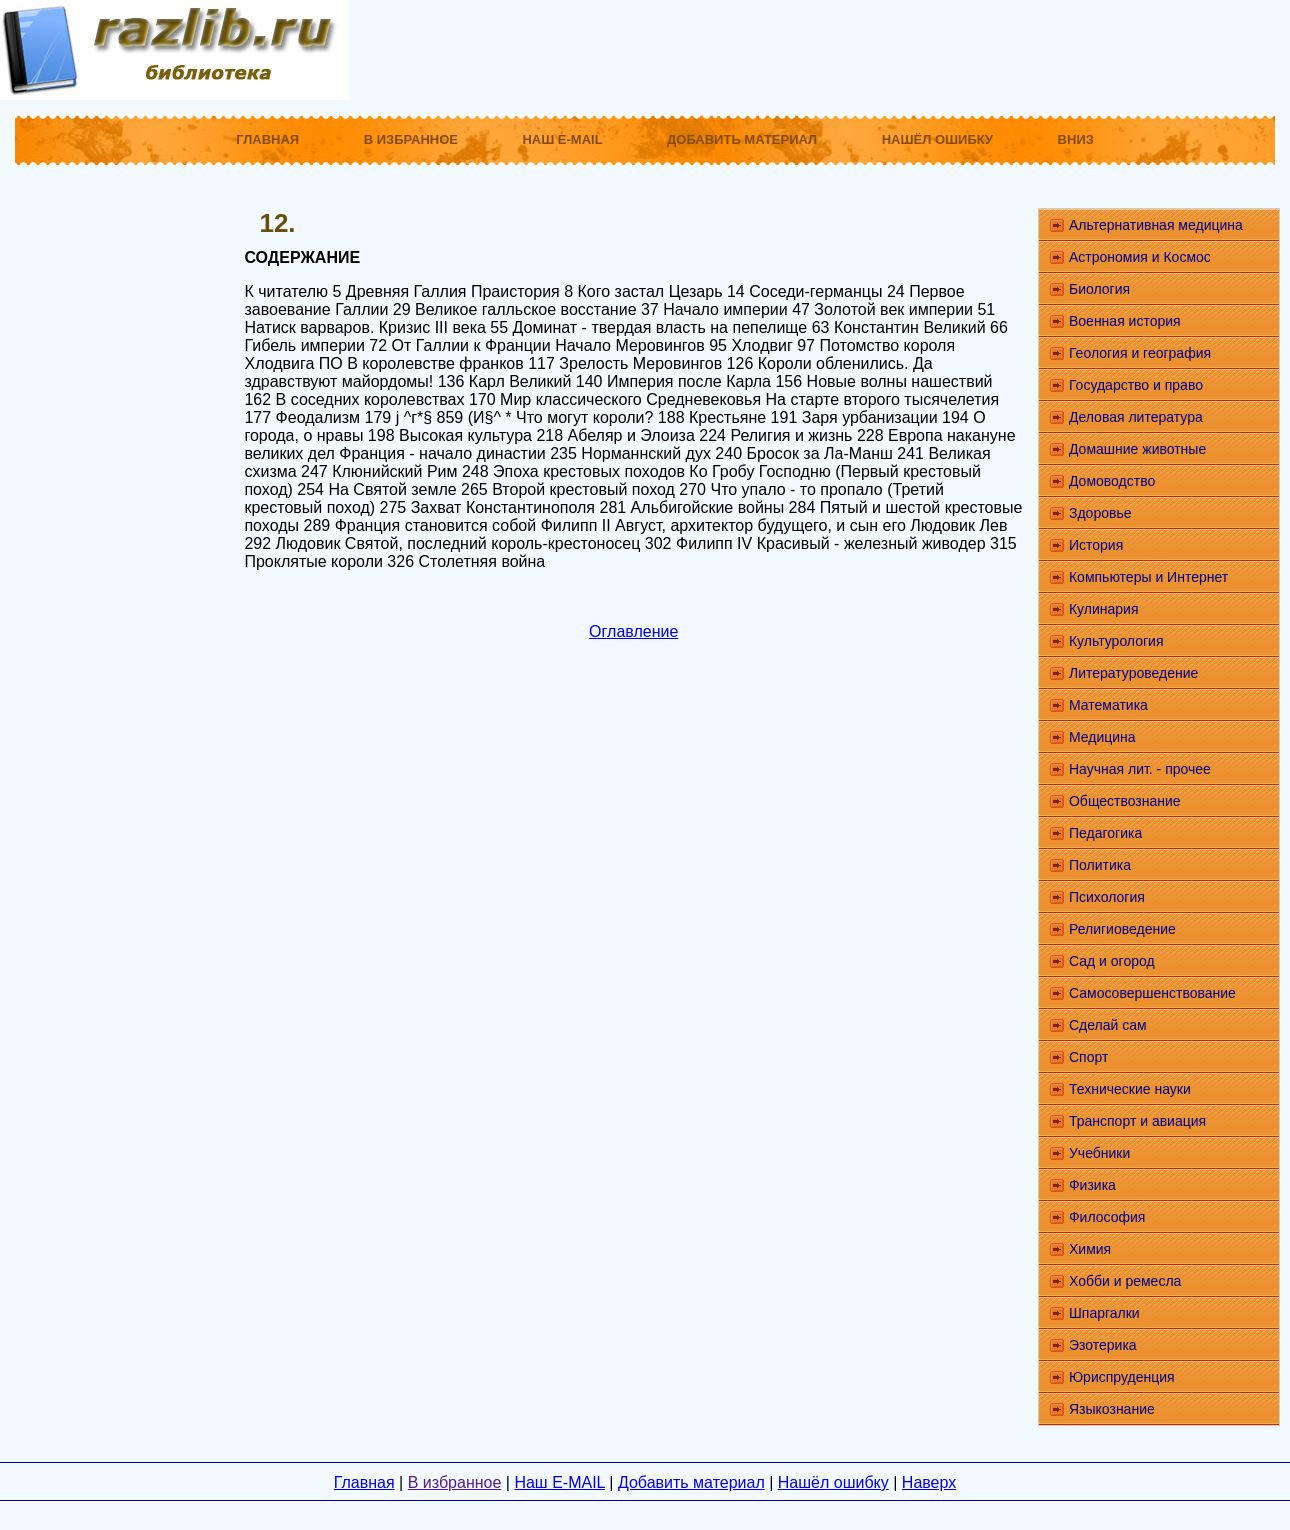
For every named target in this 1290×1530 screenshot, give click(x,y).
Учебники (1099, 1153)
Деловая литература (1136, 417)
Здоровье (1100, 513)
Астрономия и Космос (1140, 257)
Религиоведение (1122, 929)
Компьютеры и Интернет (1148, 577)
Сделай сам (1108, 1025)
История (1096, 545)
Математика (1108, 705)
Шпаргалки (1104, 1313)
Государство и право (1136, 385)
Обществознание (1125, 801)
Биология (1099, 289)
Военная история (1125, 321)
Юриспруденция (1122, 1377)
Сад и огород (1112, 961)
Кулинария (1104, 609)
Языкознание (1112, 1409)
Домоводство (1112, 481)
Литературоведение (1133, 673)
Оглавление (633, 631)
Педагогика (1105, 833)
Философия (1107, 1217)
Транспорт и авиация (1137, 1121)
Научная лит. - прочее (1140, 769)
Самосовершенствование (1152, 993)
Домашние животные (1137, 449)
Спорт (1088, 1057)
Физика (1092, 1185)
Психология (1107, 897)
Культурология (1116, 641)
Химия (1090, 1249)
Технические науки (1130, 1089)
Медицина (1102, 737)
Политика (1100, 865)
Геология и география (1140, 353)
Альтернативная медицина (1156, 225)
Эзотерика (1103, 1345)
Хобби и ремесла (1125, 1281)
